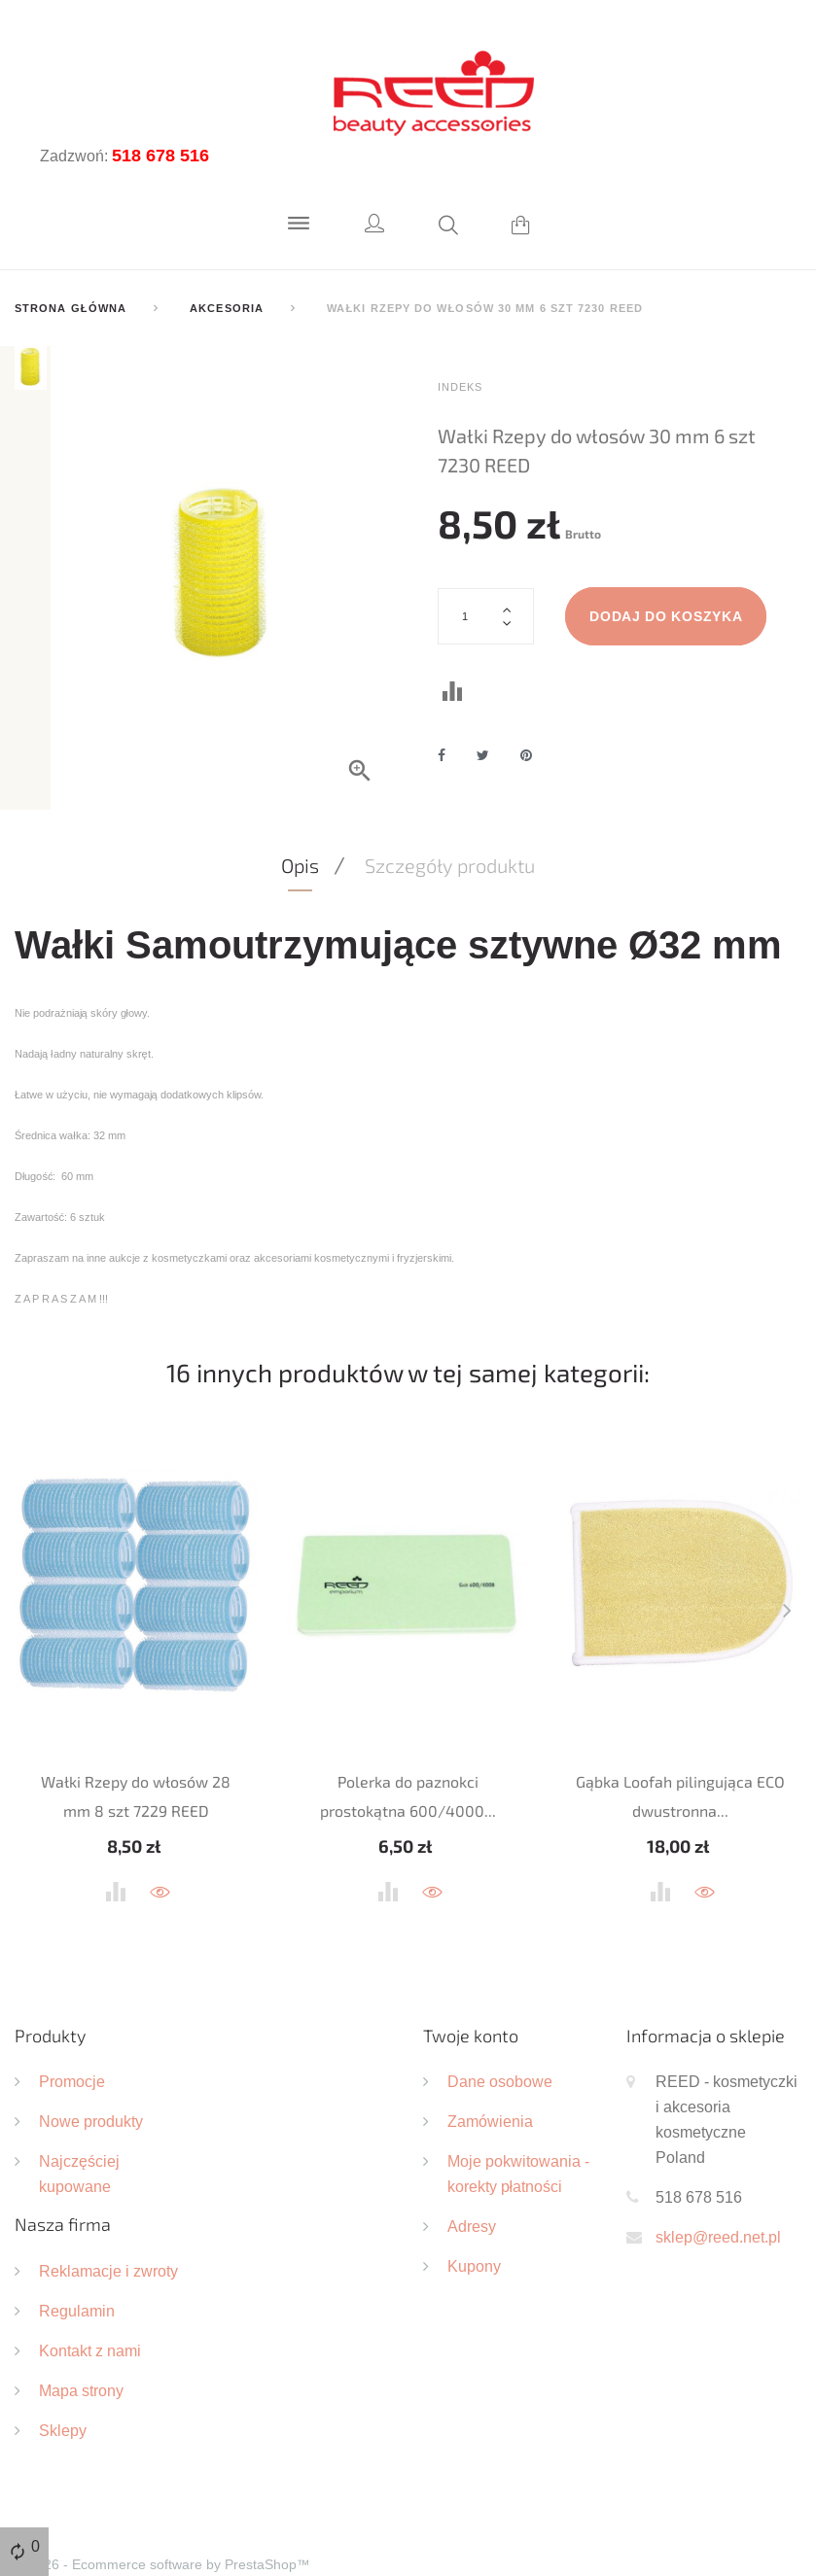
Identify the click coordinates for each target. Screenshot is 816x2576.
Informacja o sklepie (705, 1985)
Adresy (471, 2175)
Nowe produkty (91, 2070)
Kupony (474, 2215)
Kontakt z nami (90, 2300)
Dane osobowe (499, 2030)
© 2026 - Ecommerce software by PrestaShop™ (162, 2514)
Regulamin (77, 2260)
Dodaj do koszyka (666, 616)
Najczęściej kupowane (79, 2123)
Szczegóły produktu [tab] (450, 814)
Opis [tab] (300, 814)
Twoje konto (470, 1985)
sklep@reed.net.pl (718, 2186)
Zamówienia (490, 2070)
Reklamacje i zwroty (108, 2220)
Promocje (72, 2030)
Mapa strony (81, 2340)
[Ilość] (486, 616)
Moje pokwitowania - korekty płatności (518, 2123)
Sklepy (63, 2379)
